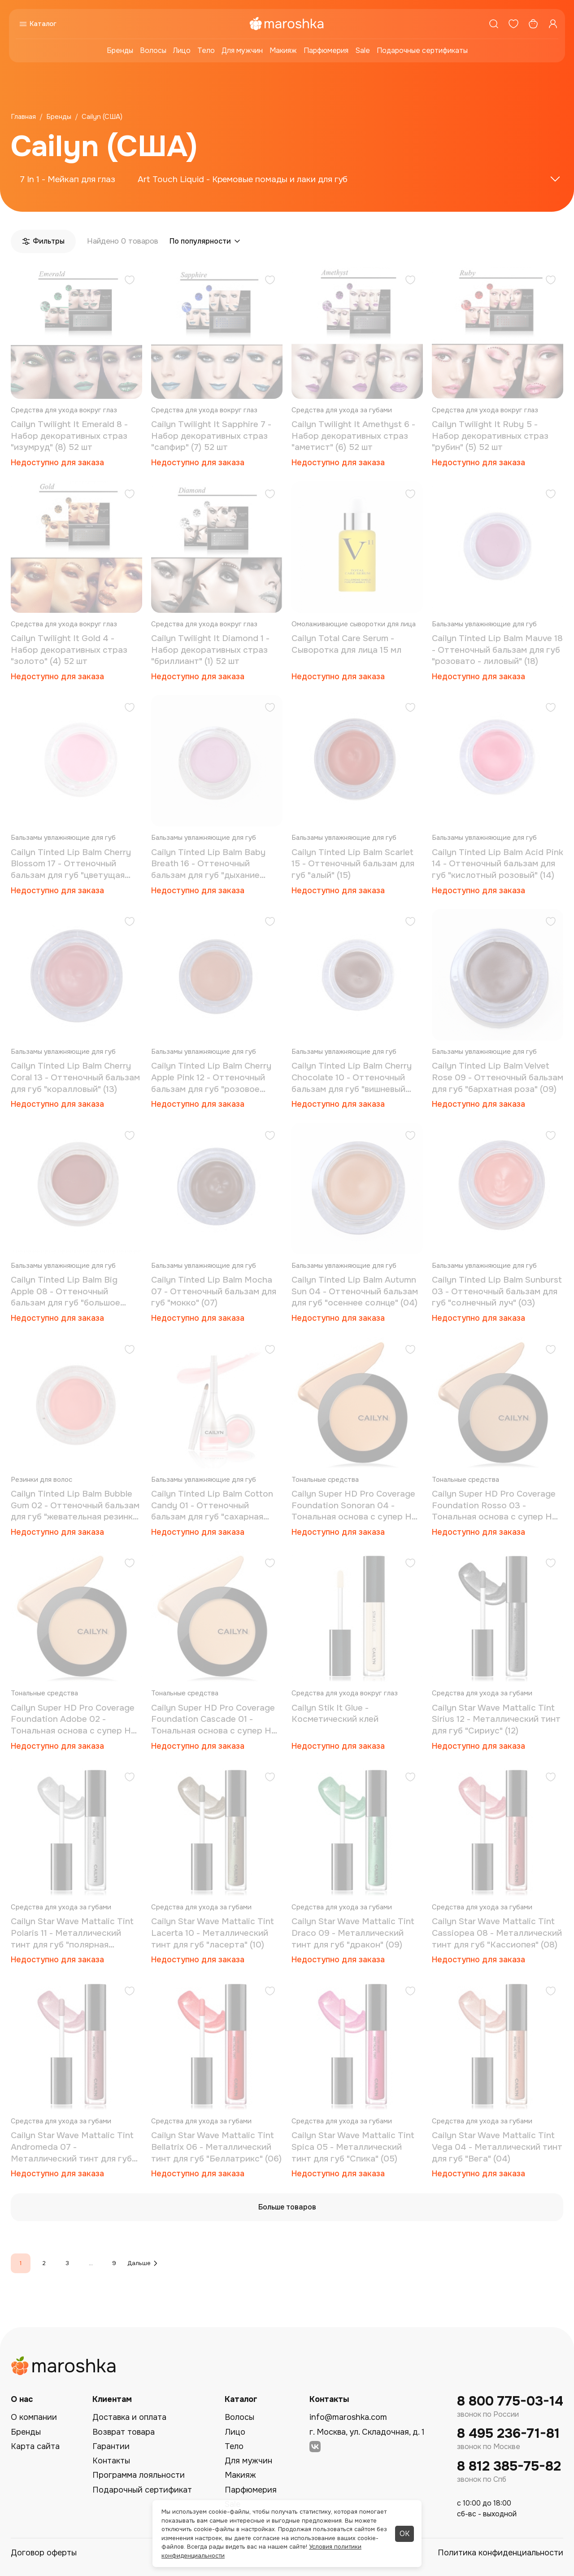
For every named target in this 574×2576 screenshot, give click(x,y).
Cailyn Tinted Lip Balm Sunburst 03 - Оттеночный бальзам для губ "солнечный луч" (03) (497, 1291)
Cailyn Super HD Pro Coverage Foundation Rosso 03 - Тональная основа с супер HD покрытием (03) (495, 1506)
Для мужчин (242, 50)
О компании (34, 2417)
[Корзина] (533, 23)
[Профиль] (553, 23)
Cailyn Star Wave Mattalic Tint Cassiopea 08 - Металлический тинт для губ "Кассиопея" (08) (497, 1933)
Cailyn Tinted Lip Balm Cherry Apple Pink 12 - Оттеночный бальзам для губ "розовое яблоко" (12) (211, 1078)
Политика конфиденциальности (500, 2553)
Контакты (111, 2461)
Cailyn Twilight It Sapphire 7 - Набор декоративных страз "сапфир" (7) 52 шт (211, 436)
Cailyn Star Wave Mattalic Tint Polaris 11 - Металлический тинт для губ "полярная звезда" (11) (72, 1933)
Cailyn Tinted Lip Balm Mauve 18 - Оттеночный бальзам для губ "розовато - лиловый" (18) (497, 650)
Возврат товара (123, 2432)
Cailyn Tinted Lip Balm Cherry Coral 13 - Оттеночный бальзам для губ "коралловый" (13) (75, 1077)
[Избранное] (513, 23)
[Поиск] (493, 23)
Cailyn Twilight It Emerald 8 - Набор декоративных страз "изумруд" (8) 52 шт (69, 436)
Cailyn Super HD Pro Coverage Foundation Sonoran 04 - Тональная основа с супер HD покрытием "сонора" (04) (354, 1506)
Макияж (283, 50)
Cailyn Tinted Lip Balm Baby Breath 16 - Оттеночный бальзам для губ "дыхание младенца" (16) (208, 864)
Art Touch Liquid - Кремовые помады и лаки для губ (243, 179)
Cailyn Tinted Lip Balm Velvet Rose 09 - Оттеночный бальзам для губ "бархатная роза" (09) (497, 1077)
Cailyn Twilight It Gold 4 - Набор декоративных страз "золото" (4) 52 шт (69, 650)
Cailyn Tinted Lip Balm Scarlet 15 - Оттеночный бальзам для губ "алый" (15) (352, 864)
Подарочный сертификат (142, 2490)
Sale (362, 50)
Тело (206, 50)
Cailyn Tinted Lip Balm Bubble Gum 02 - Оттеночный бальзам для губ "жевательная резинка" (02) (76, 1506)
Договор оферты (44, 2553)
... (91, 2263)
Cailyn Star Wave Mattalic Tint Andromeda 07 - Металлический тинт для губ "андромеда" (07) (72, 2147)
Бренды (120, 50)
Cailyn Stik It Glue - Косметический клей (334, 1714)
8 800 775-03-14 (510, 2401)
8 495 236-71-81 (508, 2433)
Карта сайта (35, 2446)
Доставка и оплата (129, 2417)
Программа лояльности (138, 2475)
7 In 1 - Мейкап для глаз (67, 179)
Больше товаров (287, 2207)
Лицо (182, 50)
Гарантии (111, 2446)
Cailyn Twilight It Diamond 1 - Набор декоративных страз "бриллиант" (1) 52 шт (210, 650)
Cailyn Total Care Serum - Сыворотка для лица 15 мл (346, 644)
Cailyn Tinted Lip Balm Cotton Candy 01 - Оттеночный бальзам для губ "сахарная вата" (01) (212, 1506)
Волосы (153, 50)
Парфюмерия (326, 50)
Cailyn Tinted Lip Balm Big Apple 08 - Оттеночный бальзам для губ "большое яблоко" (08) (65, 1292)
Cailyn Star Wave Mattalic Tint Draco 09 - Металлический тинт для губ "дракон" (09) (352, 1933)
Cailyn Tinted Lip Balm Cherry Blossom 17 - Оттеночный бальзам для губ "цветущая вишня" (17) (71, 864)
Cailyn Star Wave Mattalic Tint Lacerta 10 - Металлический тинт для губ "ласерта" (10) (212, 1933)
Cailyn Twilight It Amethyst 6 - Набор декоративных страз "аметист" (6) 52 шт (353, 436)
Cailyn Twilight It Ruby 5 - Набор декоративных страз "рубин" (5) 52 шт (490, 436)
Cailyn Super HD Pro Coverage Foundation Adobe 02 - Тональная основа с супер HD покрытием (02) (74, 1720)
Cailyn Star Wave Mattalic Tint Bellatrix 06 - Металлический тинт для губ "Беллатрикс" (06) (216, 2147)
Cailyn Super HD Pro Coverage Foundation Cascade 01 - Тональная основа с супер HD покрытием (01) (214, 1720)
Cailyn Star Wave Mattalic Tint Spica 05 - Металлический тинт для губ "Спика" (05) (352, 2147)
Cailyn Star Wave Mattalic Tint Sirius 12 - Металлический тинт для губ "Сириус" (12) (496, 1719)
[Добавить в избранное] (129, 281)
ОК (404, 2533)
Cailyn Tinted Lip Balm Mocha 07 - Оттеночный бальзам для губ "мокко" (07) (213, 1291)
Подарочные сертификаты (422, 50)
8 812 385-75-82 (509, 2466)
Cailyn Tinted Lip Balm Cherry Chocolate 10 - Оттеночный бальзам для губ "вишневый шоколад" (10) (351, 1078)
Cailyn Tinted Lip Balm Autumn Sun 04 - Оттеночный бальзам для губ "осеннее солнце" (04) (354, 1291)
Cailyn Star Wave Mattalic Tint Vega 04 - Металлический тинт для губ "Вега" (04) (497, 2147)
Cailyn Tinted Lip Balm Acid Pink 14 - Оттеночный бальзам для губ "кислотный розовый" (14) (497, 864)
